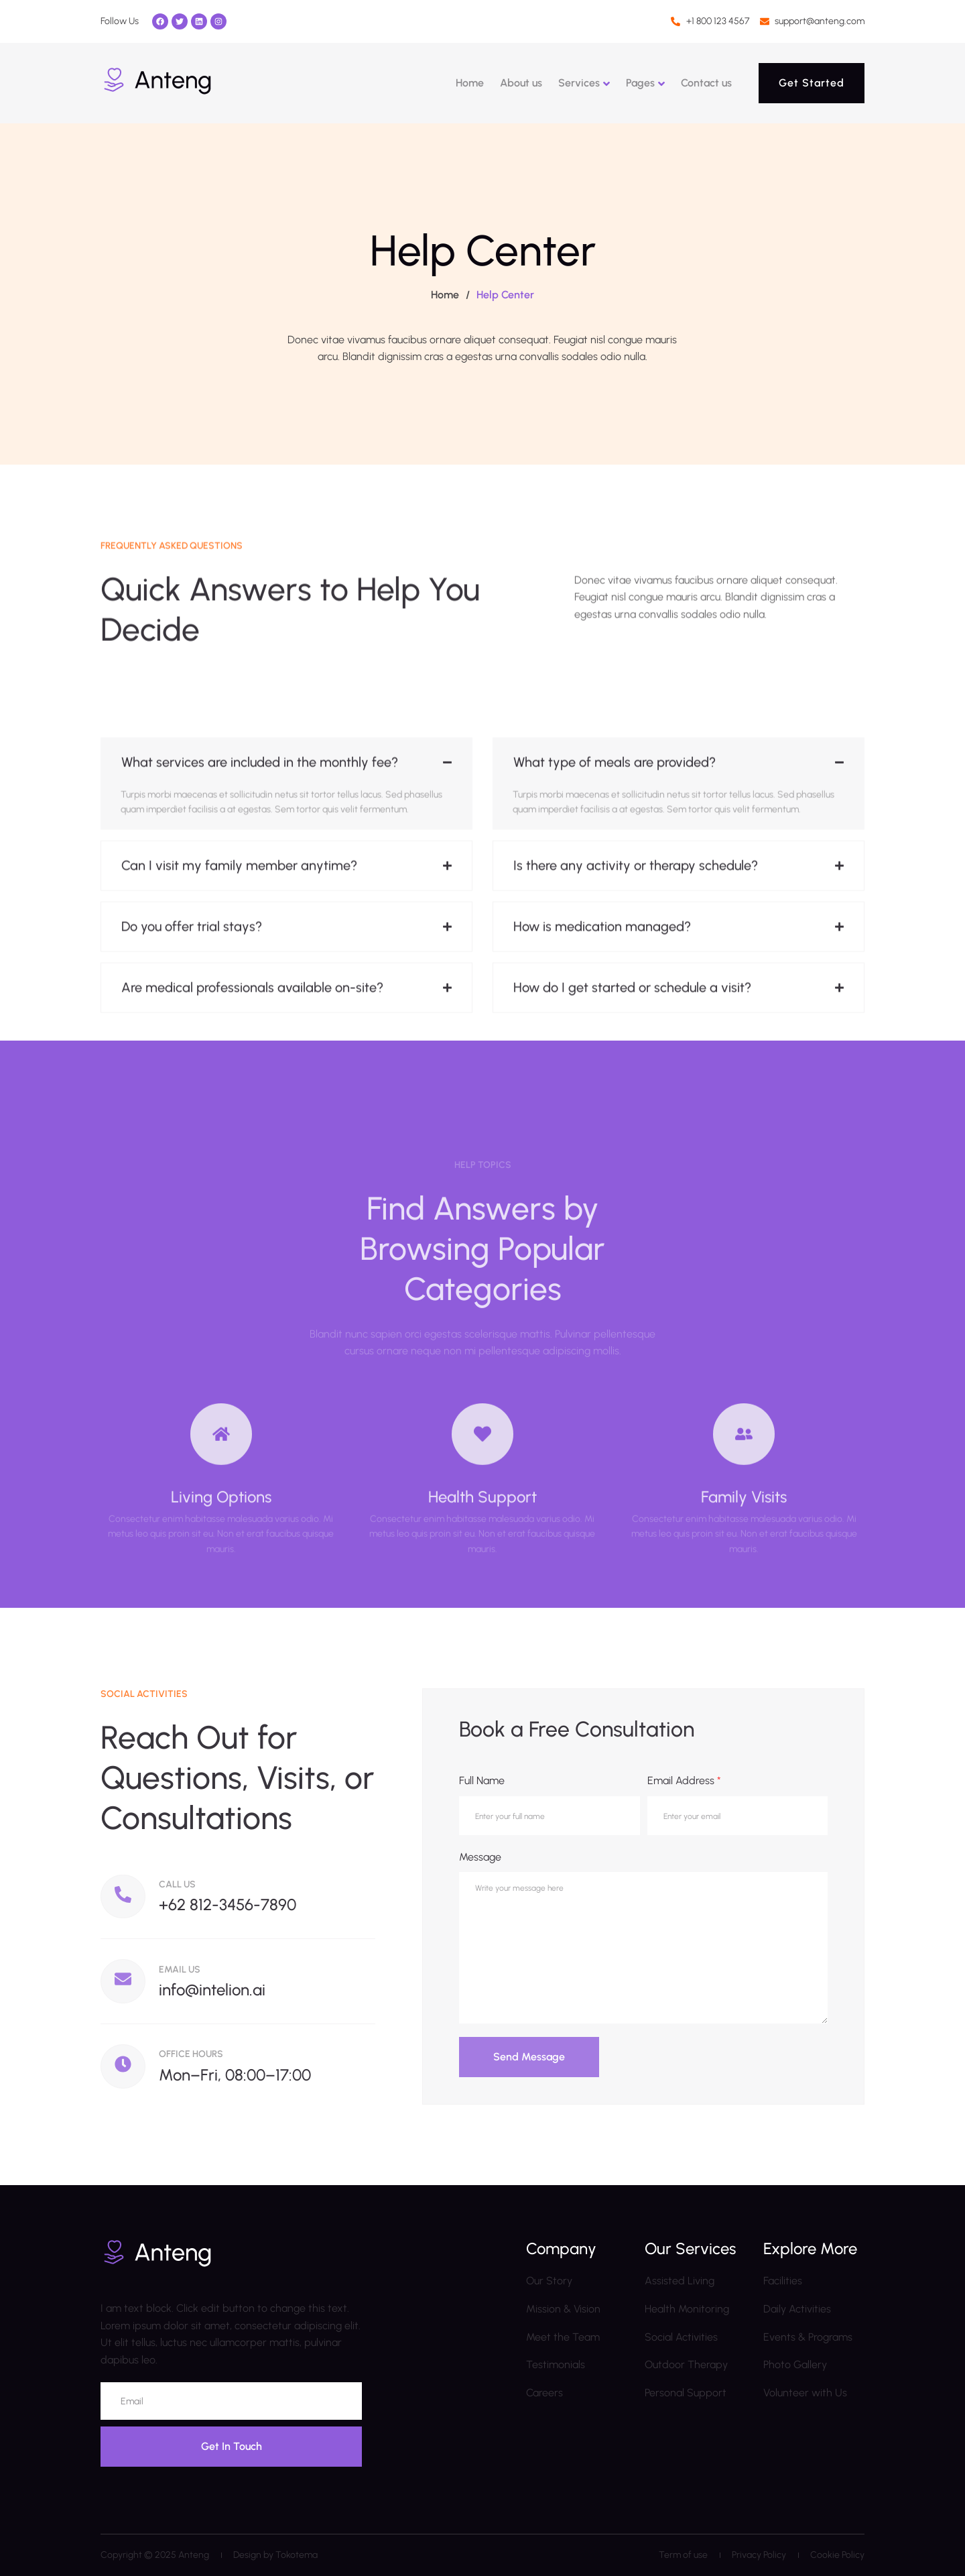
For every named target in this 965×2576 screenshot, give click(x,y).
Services (579, 82)
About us (521, 82)
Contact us (706, 82)
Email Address (684, 1780)
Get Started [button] (811, 82)
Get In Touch (231, 2446)
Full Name (482, 1780)
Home (470, 82)
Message (480, 1857)
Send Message (529, 2056)
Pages (640, 82)
